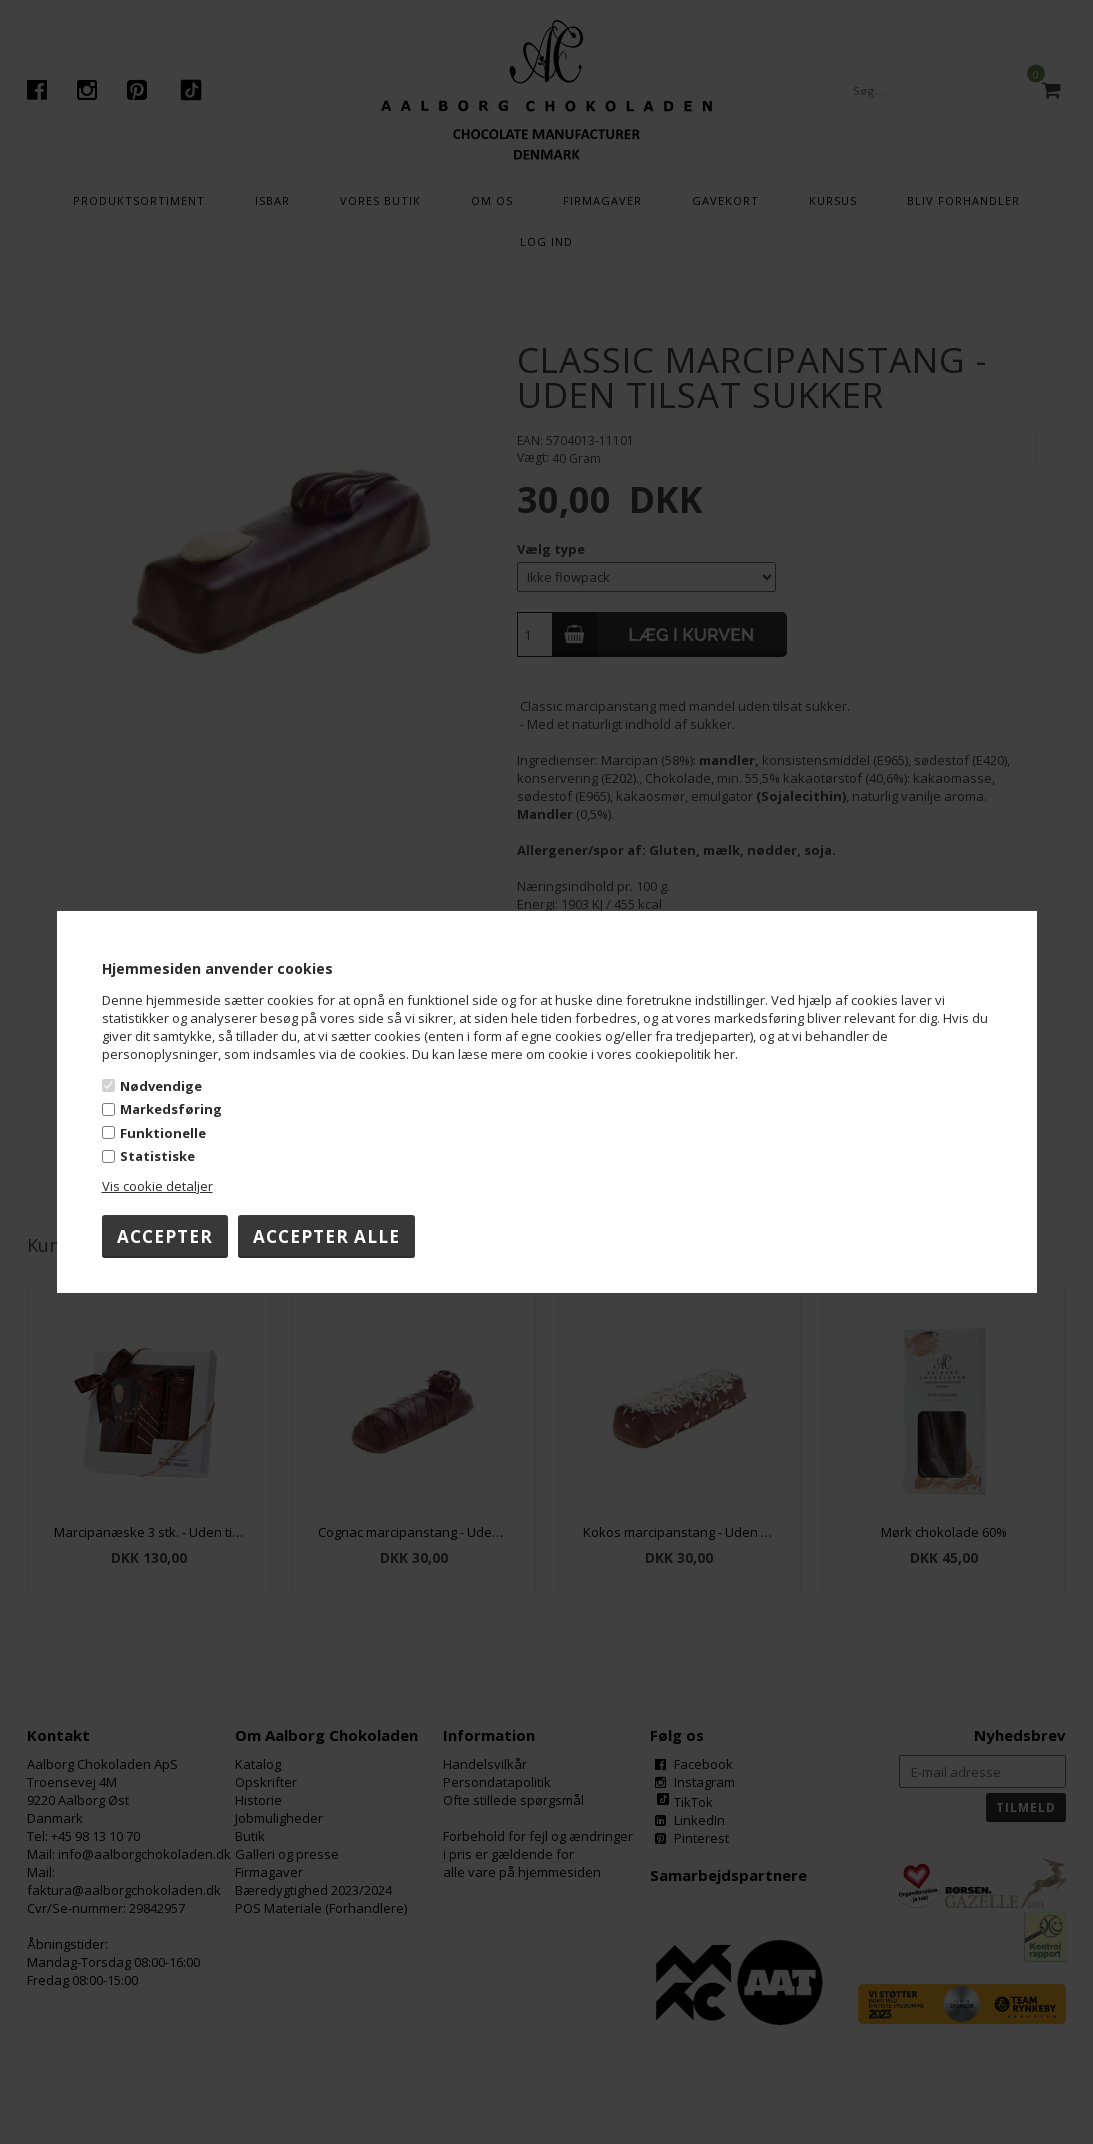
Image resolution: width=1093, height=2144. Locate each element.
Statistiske (157, 1156)
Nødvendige (161, 1085)
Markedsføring (171, 1109)
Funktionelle (163, 1133)
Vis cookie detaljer (157, 1186)
